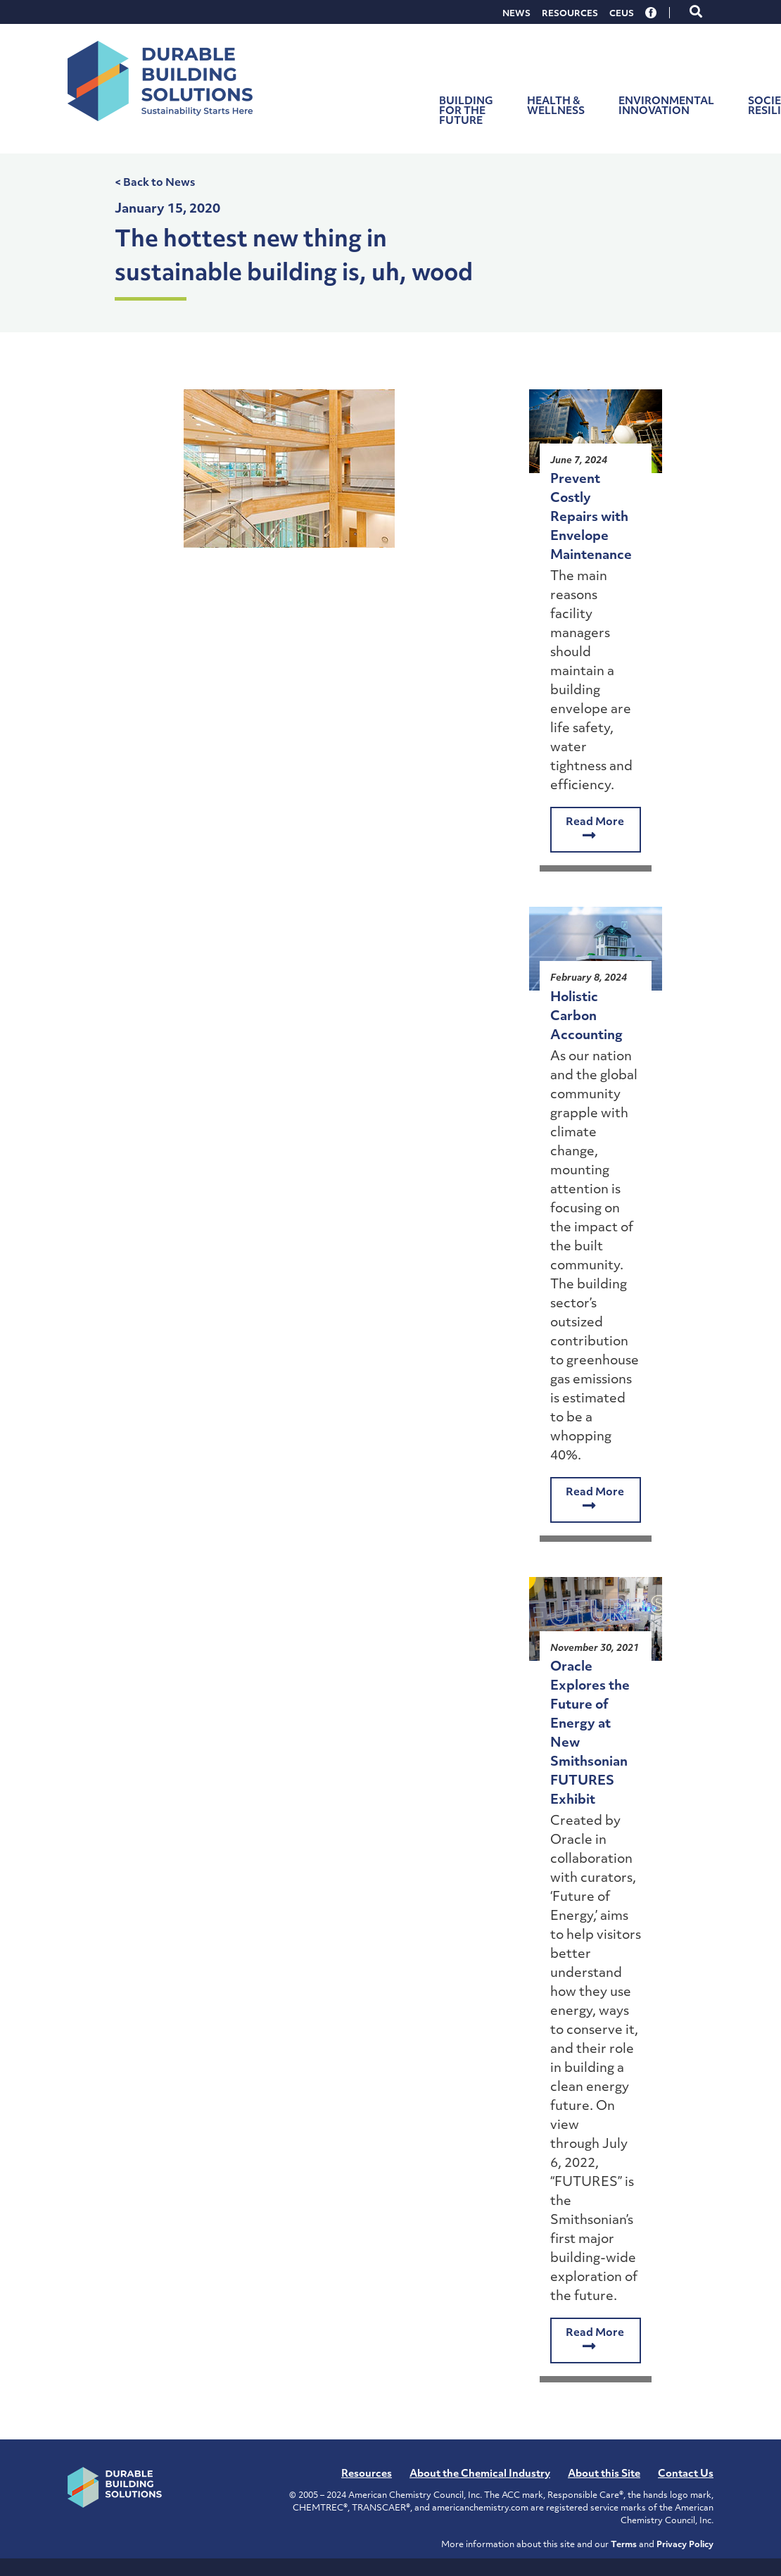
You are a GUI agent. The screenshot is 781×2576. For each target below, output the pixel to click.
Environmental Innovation (666, 106)
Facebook (651, 12)
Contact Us (685, 2474)
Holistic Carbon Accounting (586, 1017)
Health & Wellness (556, 106)
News (516, 14)
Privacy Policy (684, 2545)
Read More (595, 830)
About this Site (604, 2474)
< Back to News (155, 183)
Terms (624, 2545)
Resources (570, 14)
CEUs (621, 14)
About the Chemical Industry (479, 2474)
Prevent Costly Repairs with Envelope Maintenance (591, 518)
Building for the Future (466, 111)
